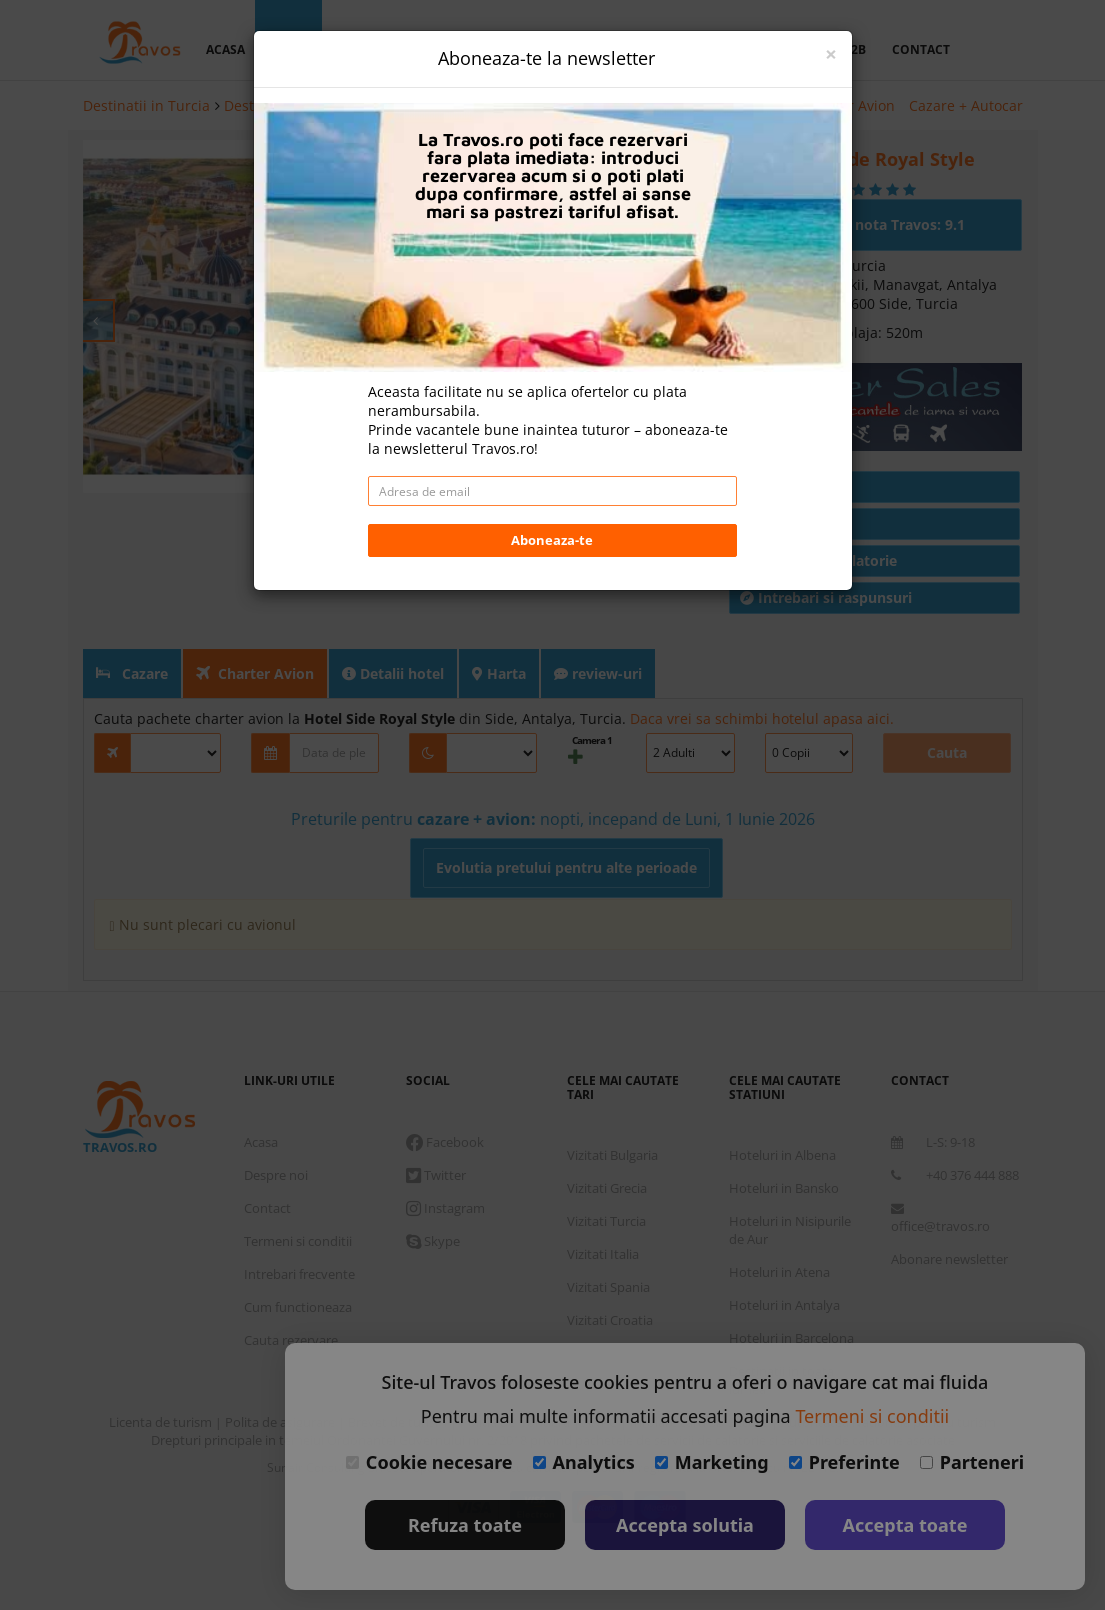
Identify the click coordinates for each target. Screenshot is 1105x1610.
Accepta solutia (685, 1525)
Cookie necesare (429, 1462)
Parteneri (972, 1462)
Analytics (584, 1462)
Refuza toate (465, 1525)
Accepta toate (905, 1525)
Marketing (712, 1462)
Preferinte (844, 1462)
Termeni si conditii (872, 1416)
